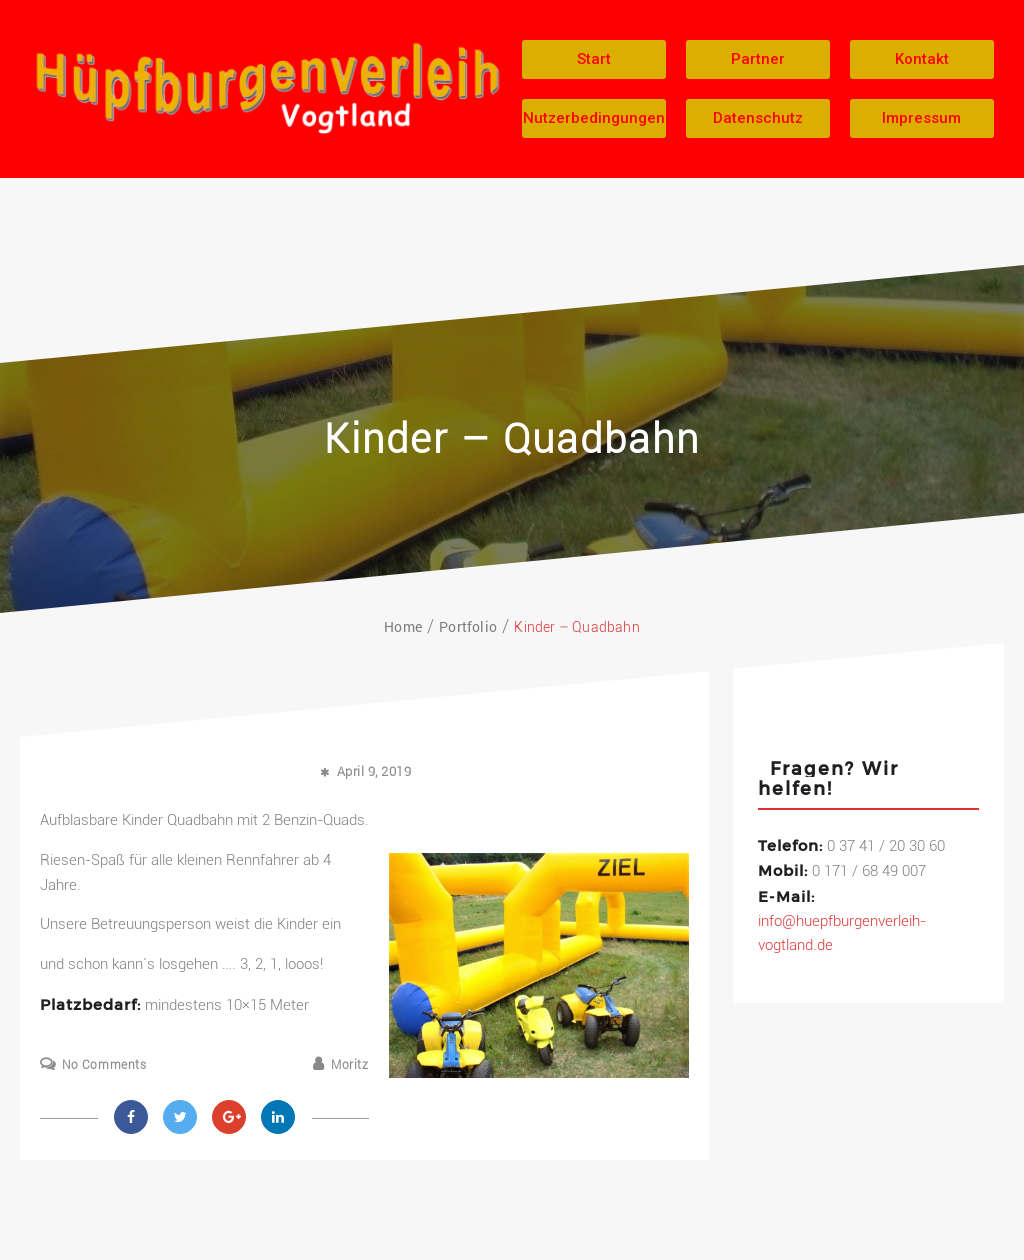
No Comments (104, 1065)
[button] (594, 59)
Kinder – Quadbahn (512, 439)
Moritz (350, 1065)
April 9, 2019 (374, 771)
